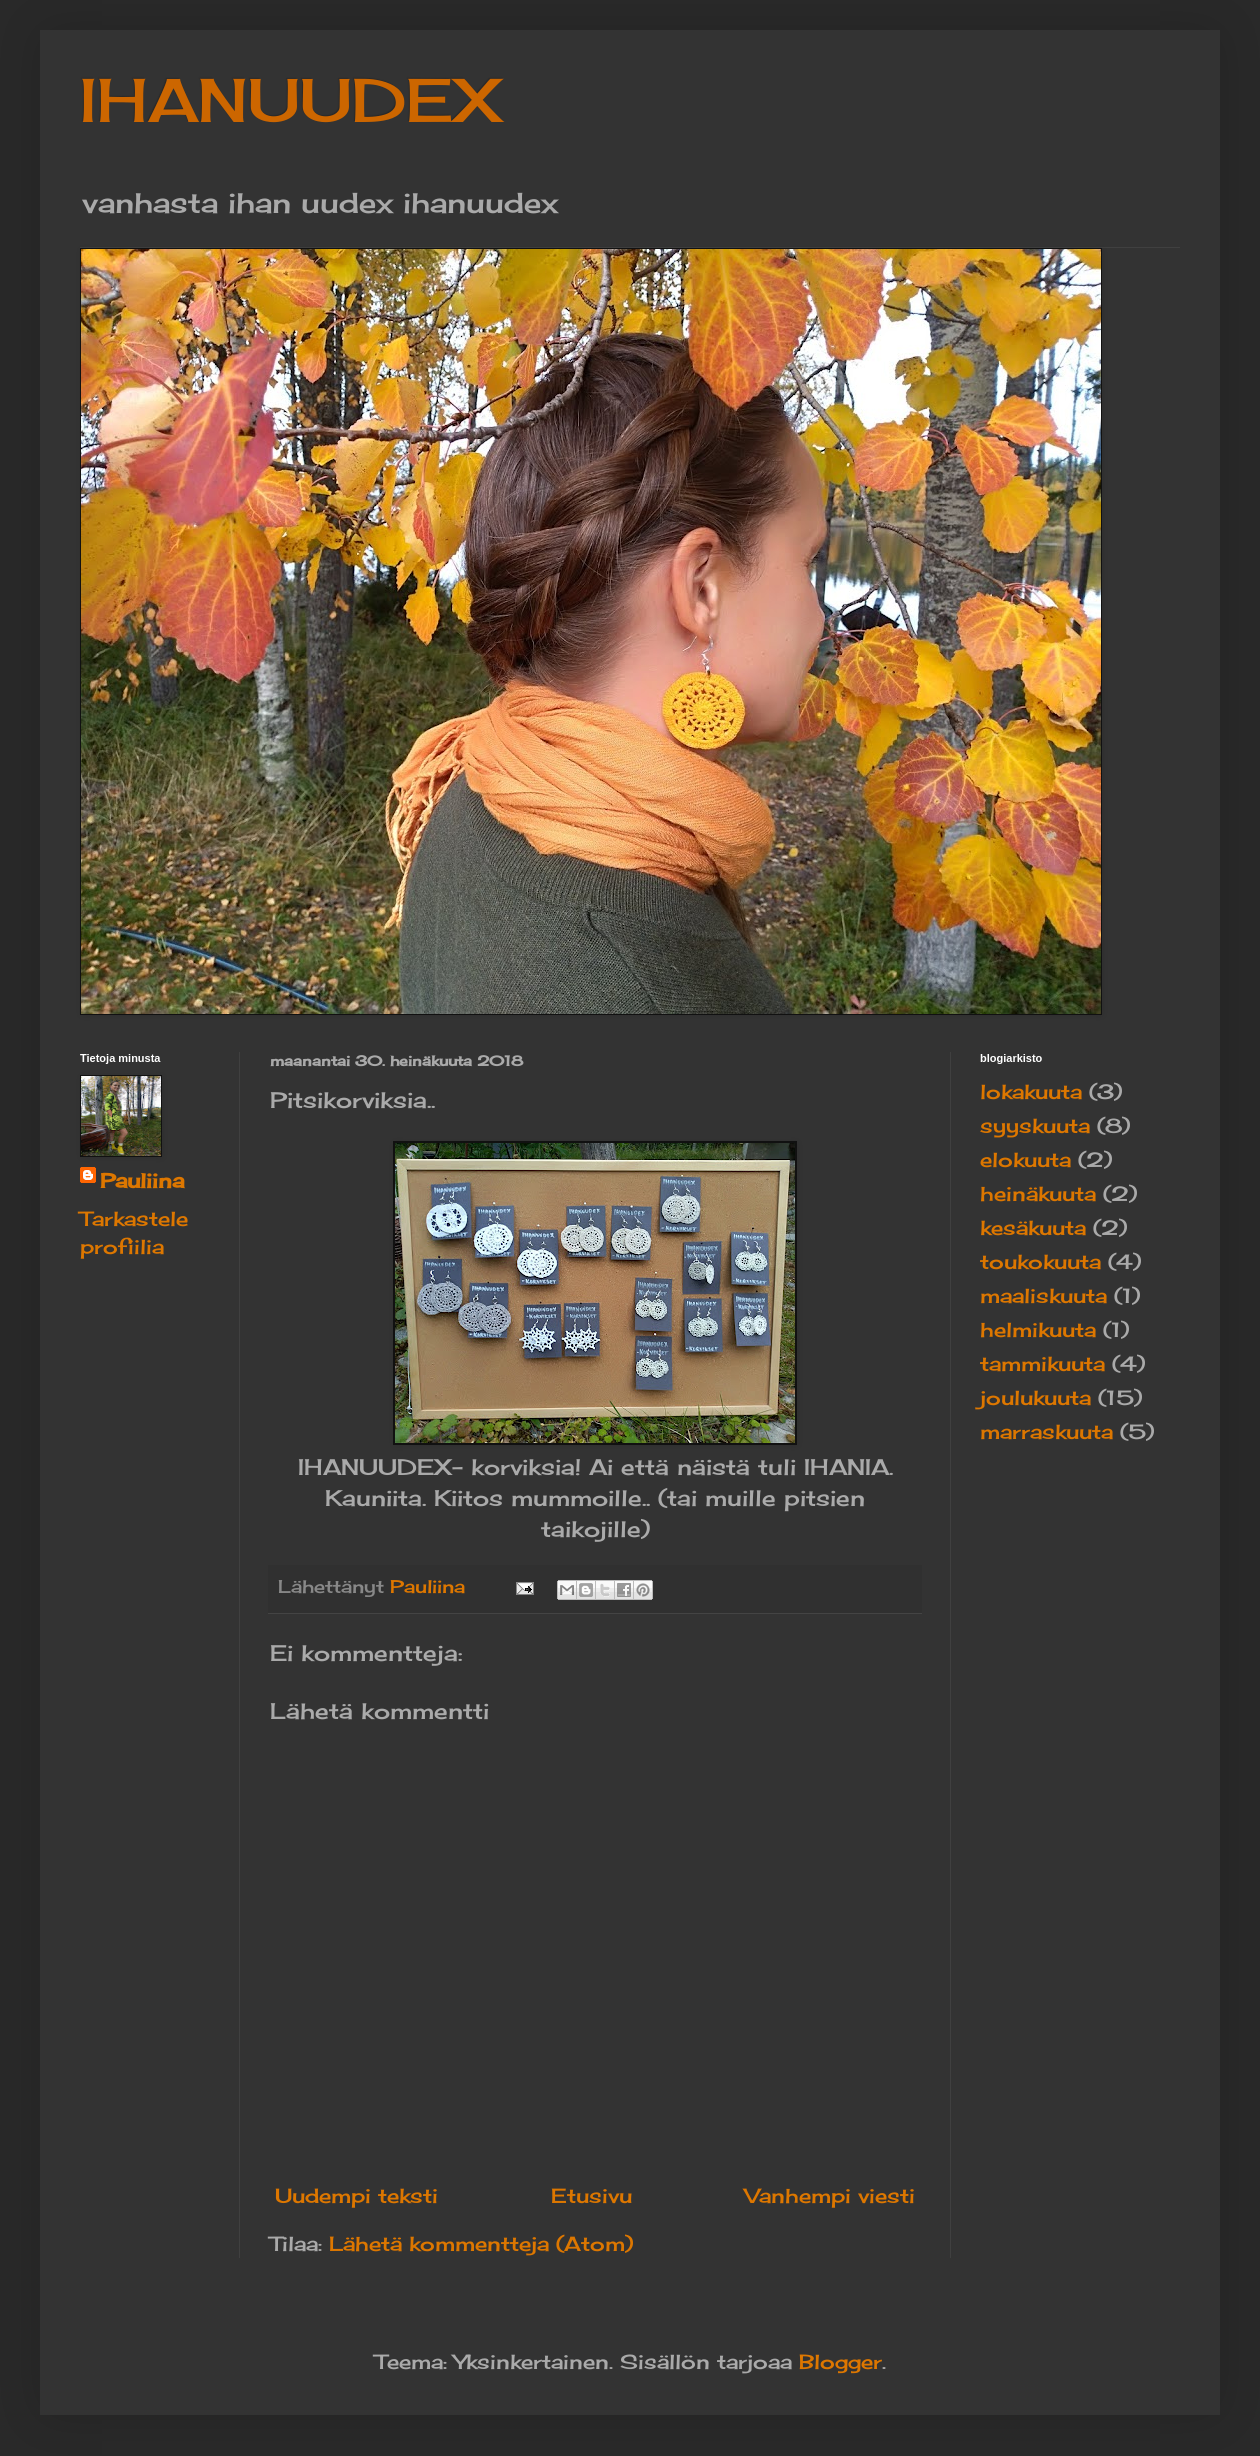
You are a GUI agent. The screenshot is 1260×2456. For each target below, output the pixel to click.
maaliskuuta (1043, 1295)
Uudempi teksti (356, 2195)
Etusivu (591, 2195)
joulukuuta (1035, 1397)
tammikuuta (1042, 1363)
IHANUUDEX (291, 99)
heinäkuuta (1038, 1193)
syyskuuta (1035, 1125)
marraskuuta (1046, 1431)
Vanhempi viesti (830, 2195)
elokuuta (1025, 1159)
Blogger (840, 2361)
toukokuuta (1040, 1261)
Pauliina (142, 1180)
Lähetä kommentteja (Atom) (481, 2243)
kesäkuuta (1033, 1227)
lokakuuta (1031, 1091)
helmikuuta (1038, 1329)
